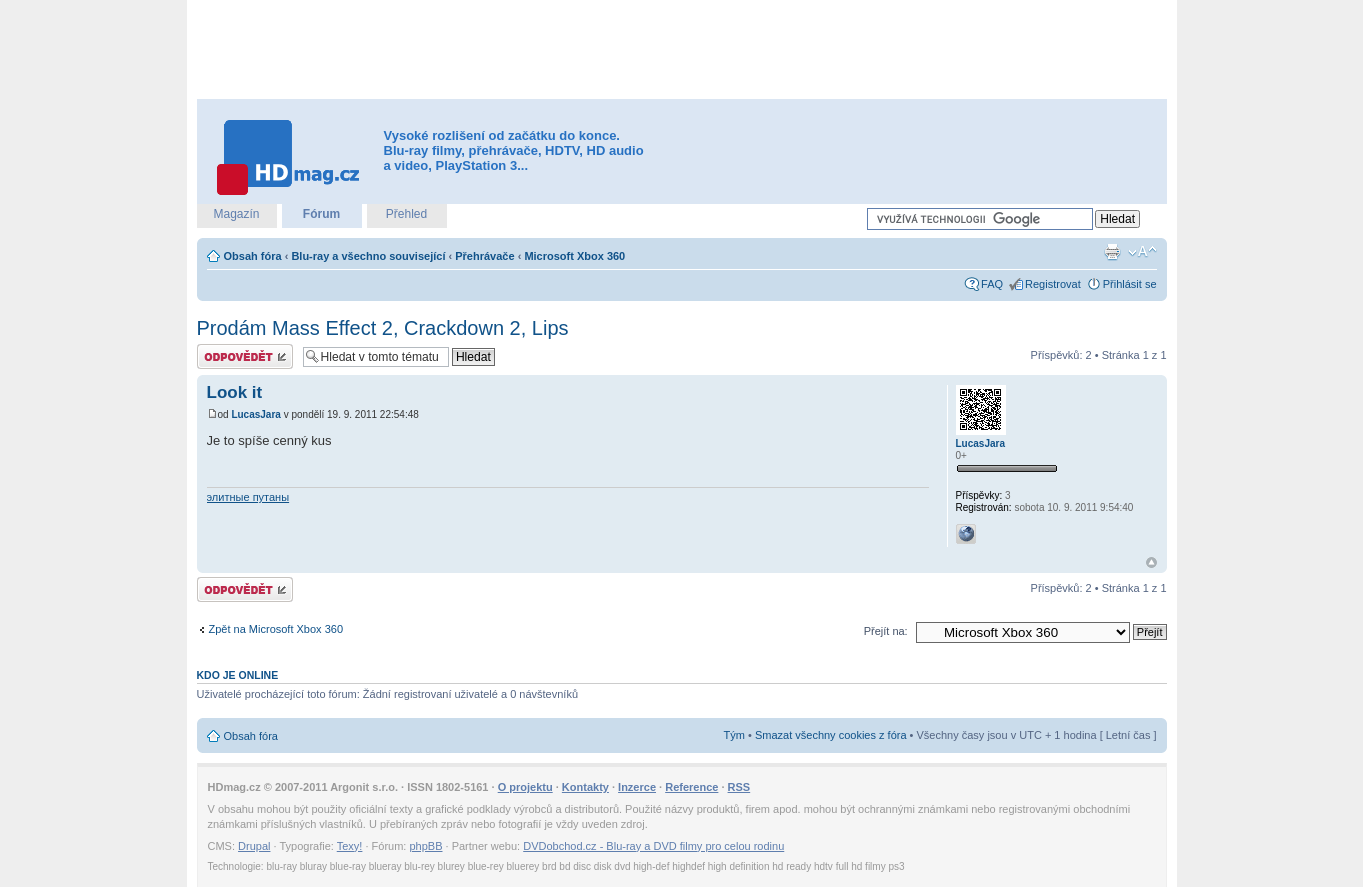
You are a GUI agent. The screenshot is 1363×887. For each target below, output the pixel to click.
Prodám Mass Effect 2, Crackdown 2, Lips (383, 328)
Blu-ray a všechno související (368, 256)
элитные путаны (248, 497)
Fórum (321, 214)
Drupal (254, 846)
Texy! (350, 846)
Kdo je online (238, 675)
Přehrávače (484, 256)
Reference (691, 787)
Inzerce (637, 787)
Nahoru (1151, 562)
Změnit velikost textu (1142, 252)
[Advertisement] (682, 50)
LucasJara (255, 414)
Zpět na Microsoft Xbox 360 (276, 629)
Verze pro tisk (1112, 252)
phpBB (425, 846)
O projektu (525, 787)
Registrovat (1053, 284)
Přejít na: (886, 631)
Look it (235, 392)
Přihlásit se (1130, 284)
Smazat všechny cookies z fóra (831, 735)
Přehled (406, 214)
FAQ (992, 284)
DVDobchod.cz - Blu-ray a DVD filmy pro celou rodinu (653, 846)
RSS (739, 787)
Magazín (236, 214)
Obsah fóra (253, 256)
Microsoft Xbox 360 (574, 256)
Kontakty (585, 787)
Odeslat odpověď (245, 356)
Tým (734, 735)
